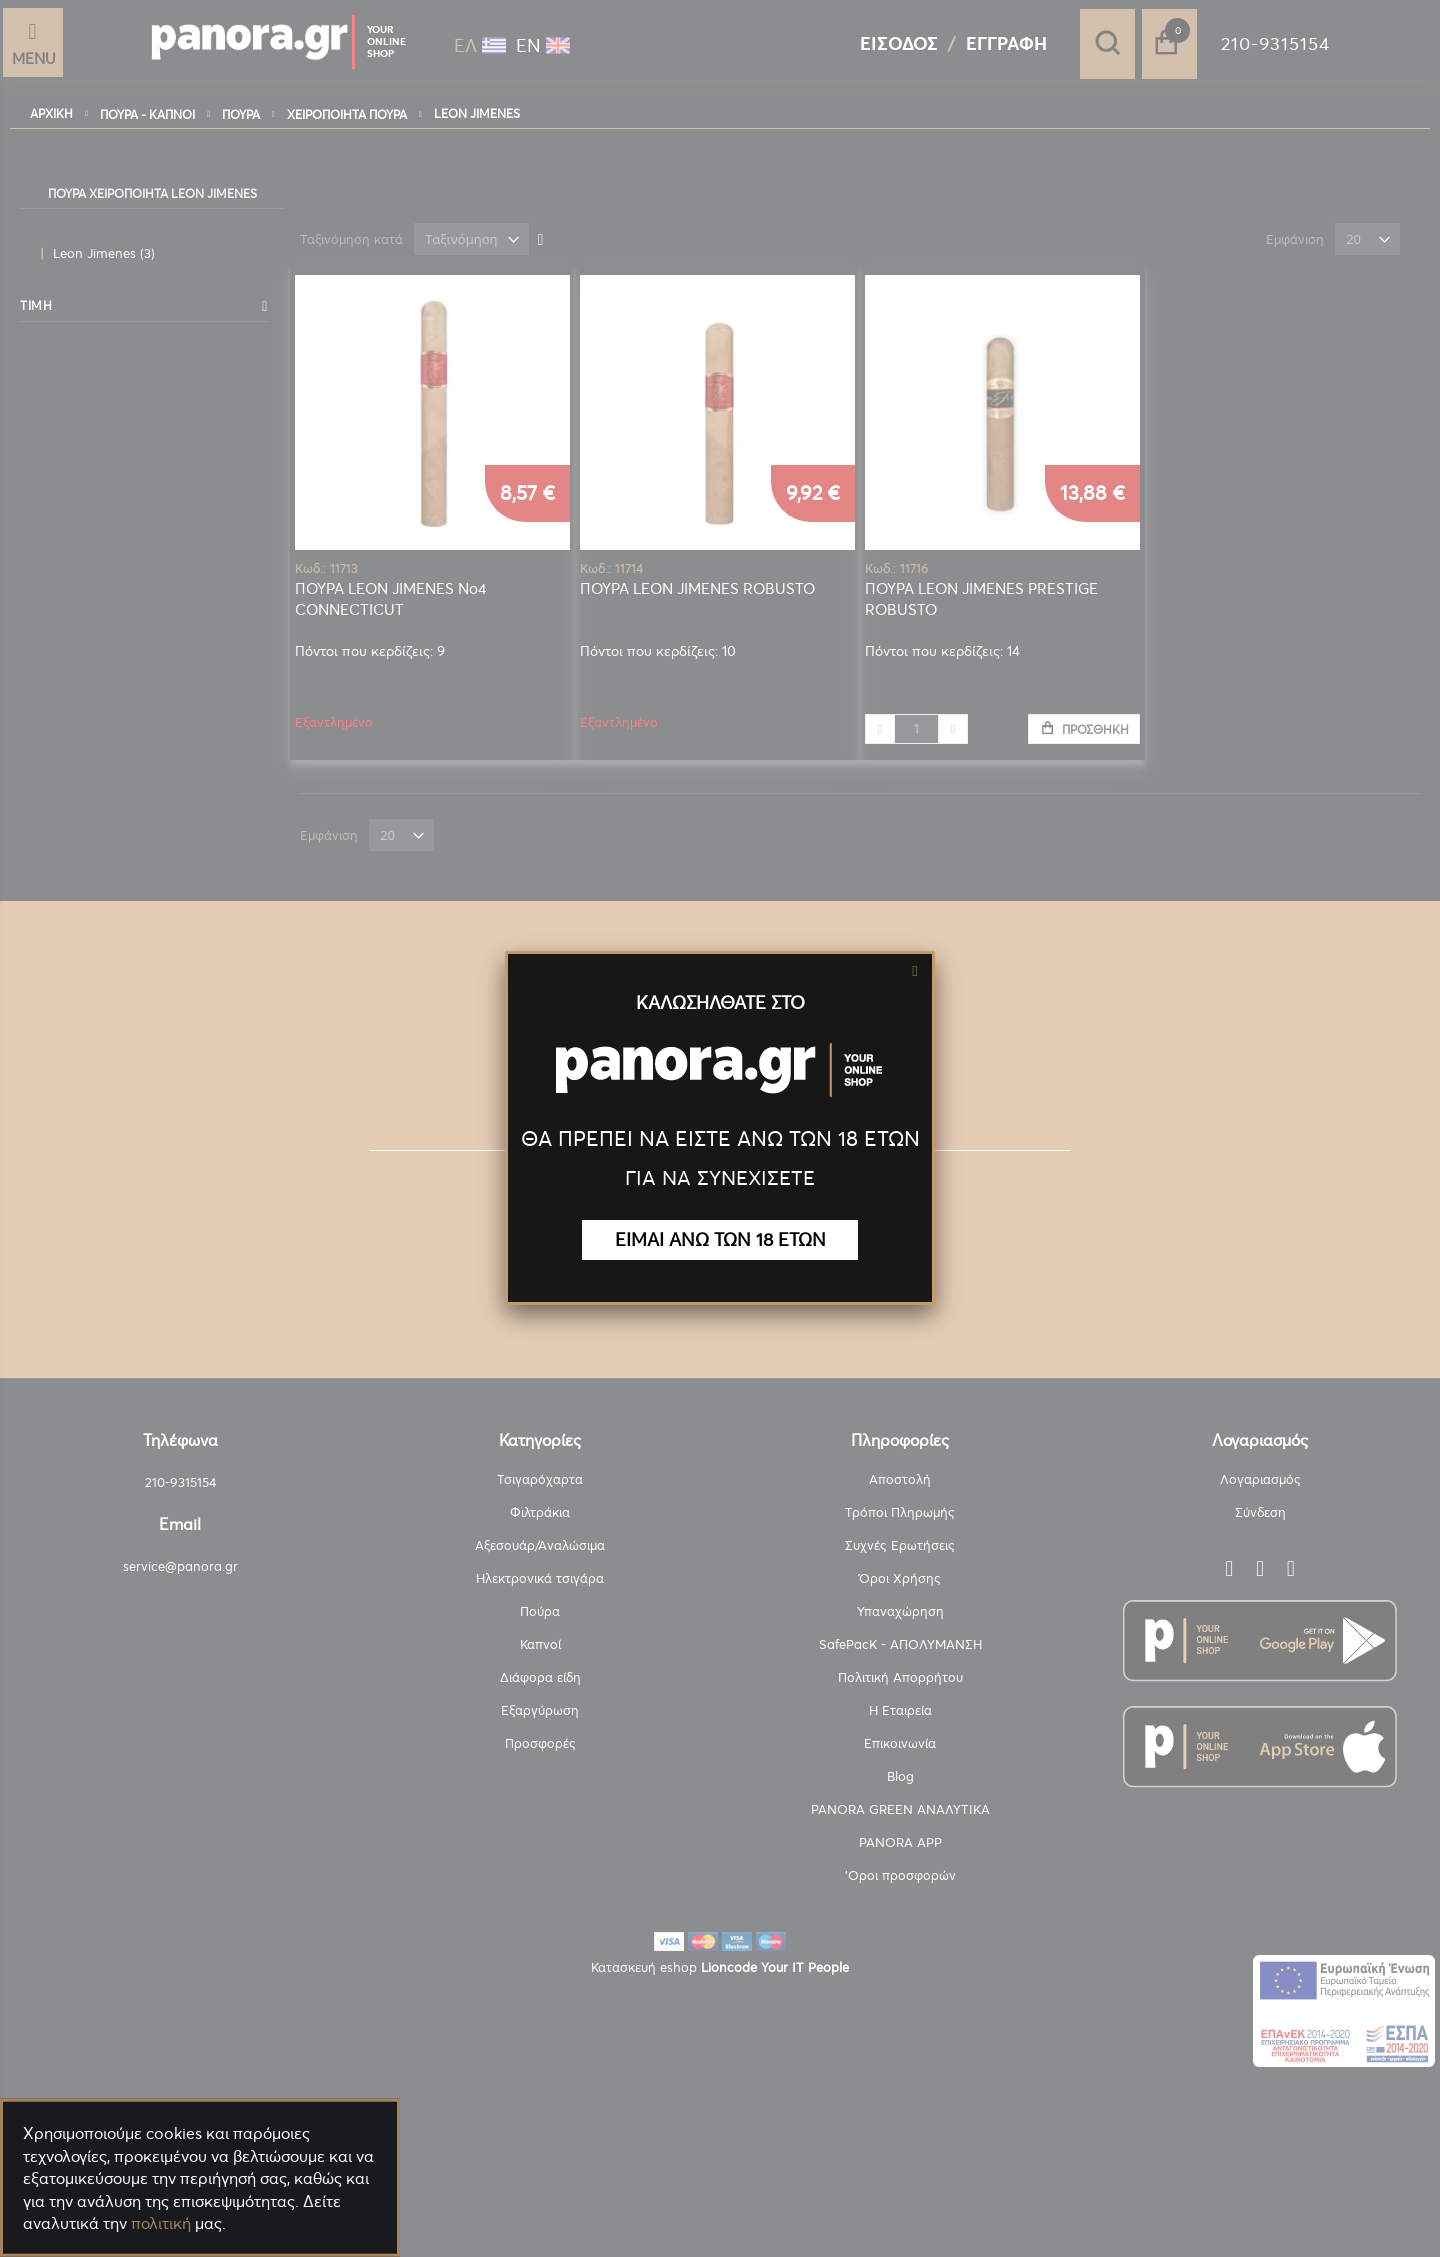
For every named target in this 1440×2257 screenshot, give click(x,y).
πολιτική (161, 2223)
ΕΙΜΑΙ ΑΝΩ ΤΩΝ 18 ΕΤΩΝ (720, 1239)
